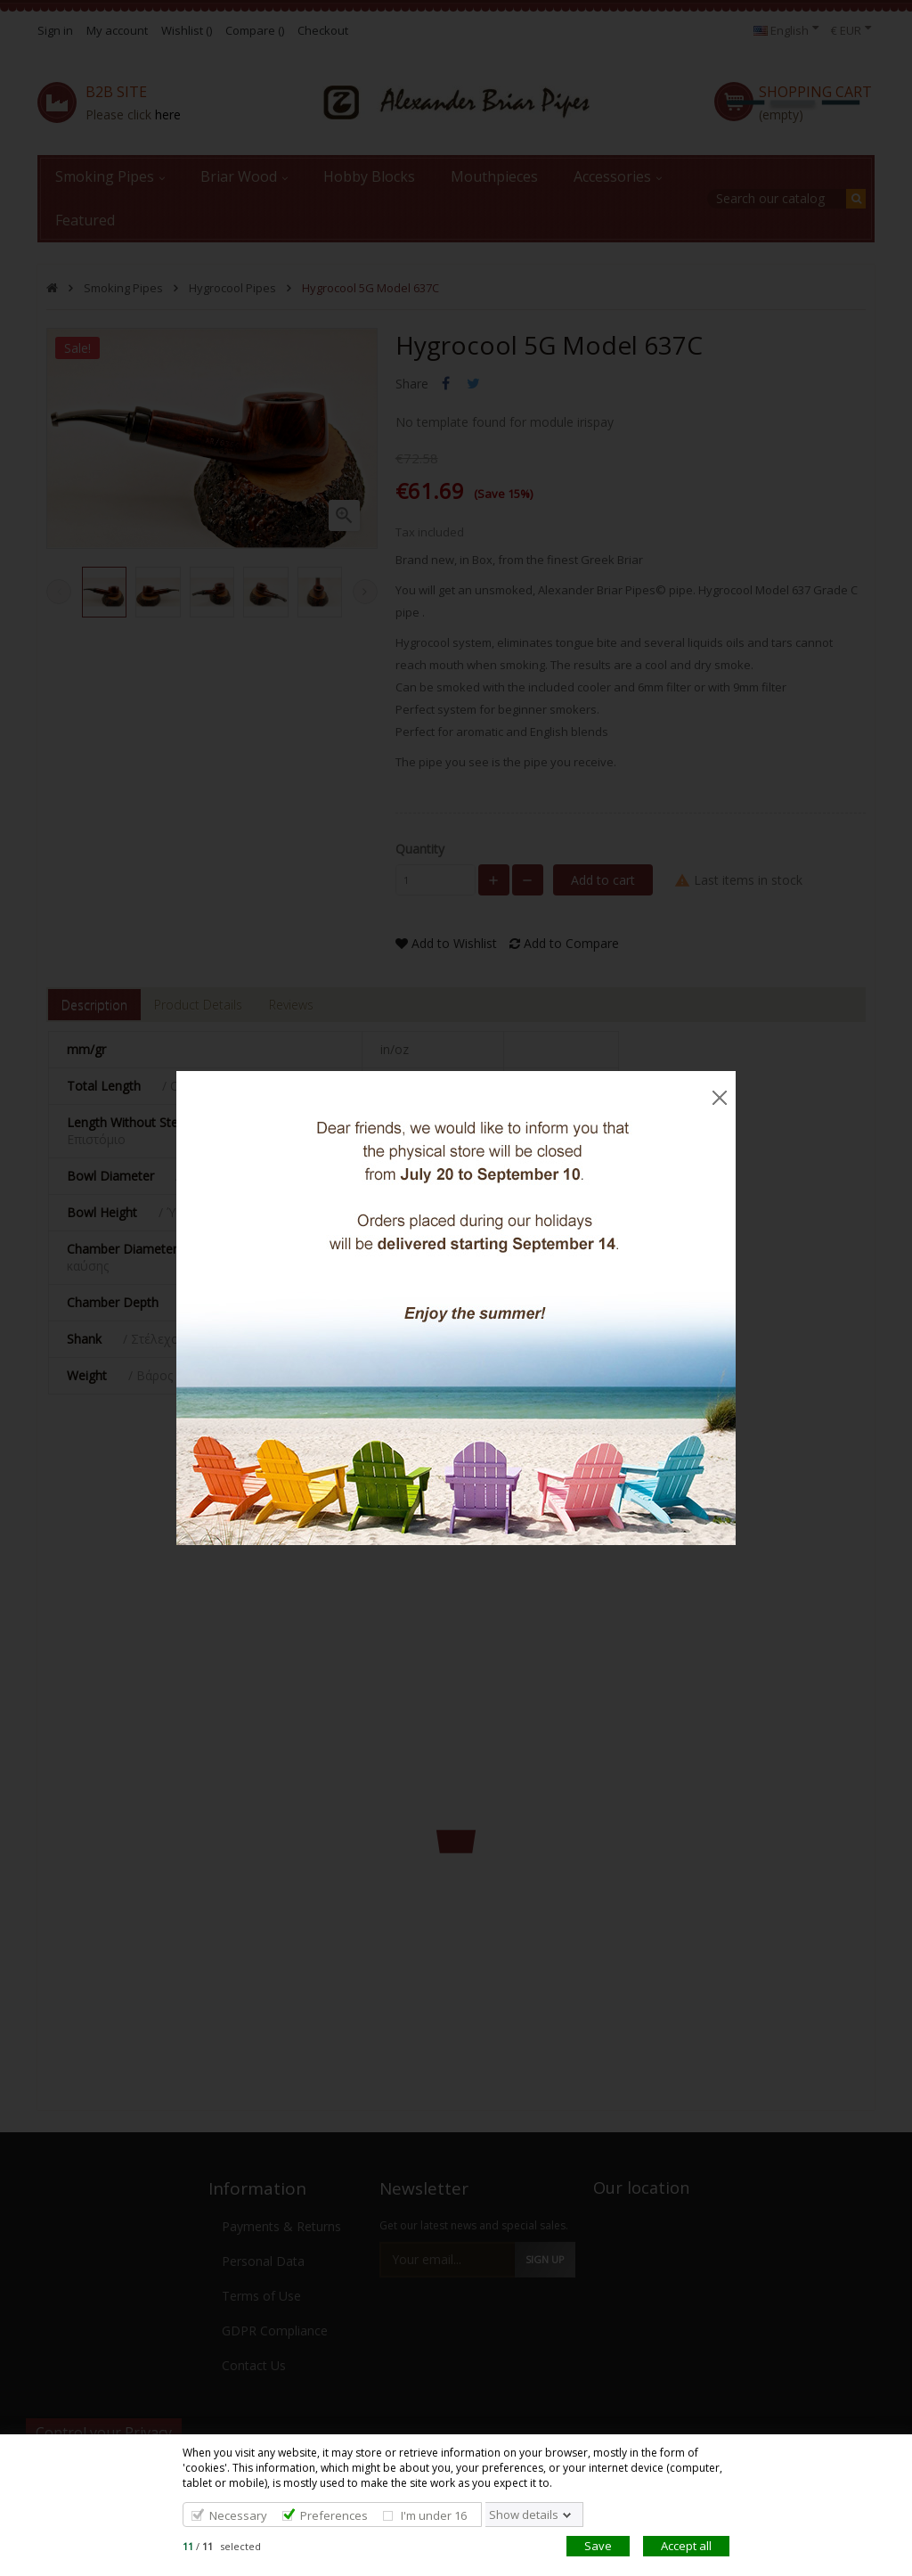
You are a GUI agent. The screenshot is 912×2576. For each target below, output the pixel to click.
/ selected (222, 2546)
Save (598, 2546)
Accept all (686, 2546)
